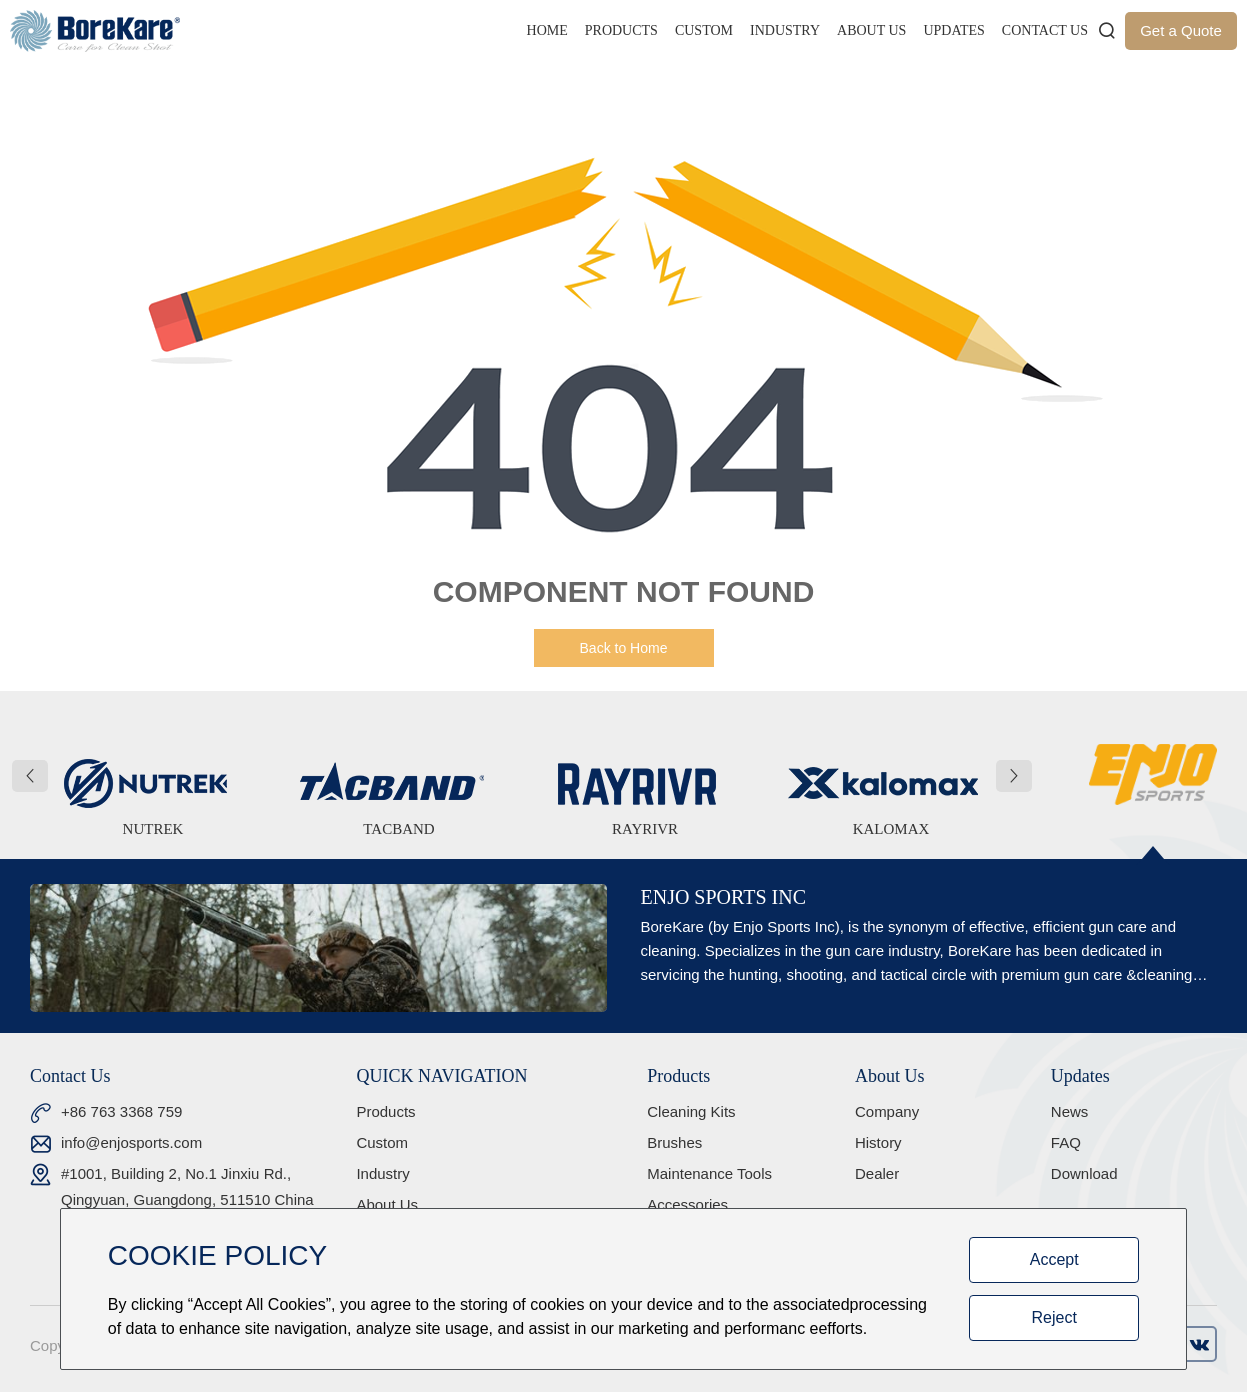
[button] (30, 776)
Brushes (674, 1142)
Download (1084, 1173)
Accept (1054, 1259)
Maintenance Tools (709, 1173)
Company (887, 1111)
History (878, 1142)
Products (621, 30)
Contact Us (1045, 30)
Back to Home (624, 648)
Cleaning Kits (691, 1111)
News (1070, 1111)
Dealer (877, 1173)
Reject (1054, 1317)
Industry (785, 30)
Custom (704, 30)
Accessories (687, 1204)
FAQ (1066, 1142)
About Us (871, 30)
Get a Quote (1181, 30)
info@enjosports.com (131, 1142)
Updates (953, 30)
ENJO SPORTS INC (723, 897)
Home (547, 30)
